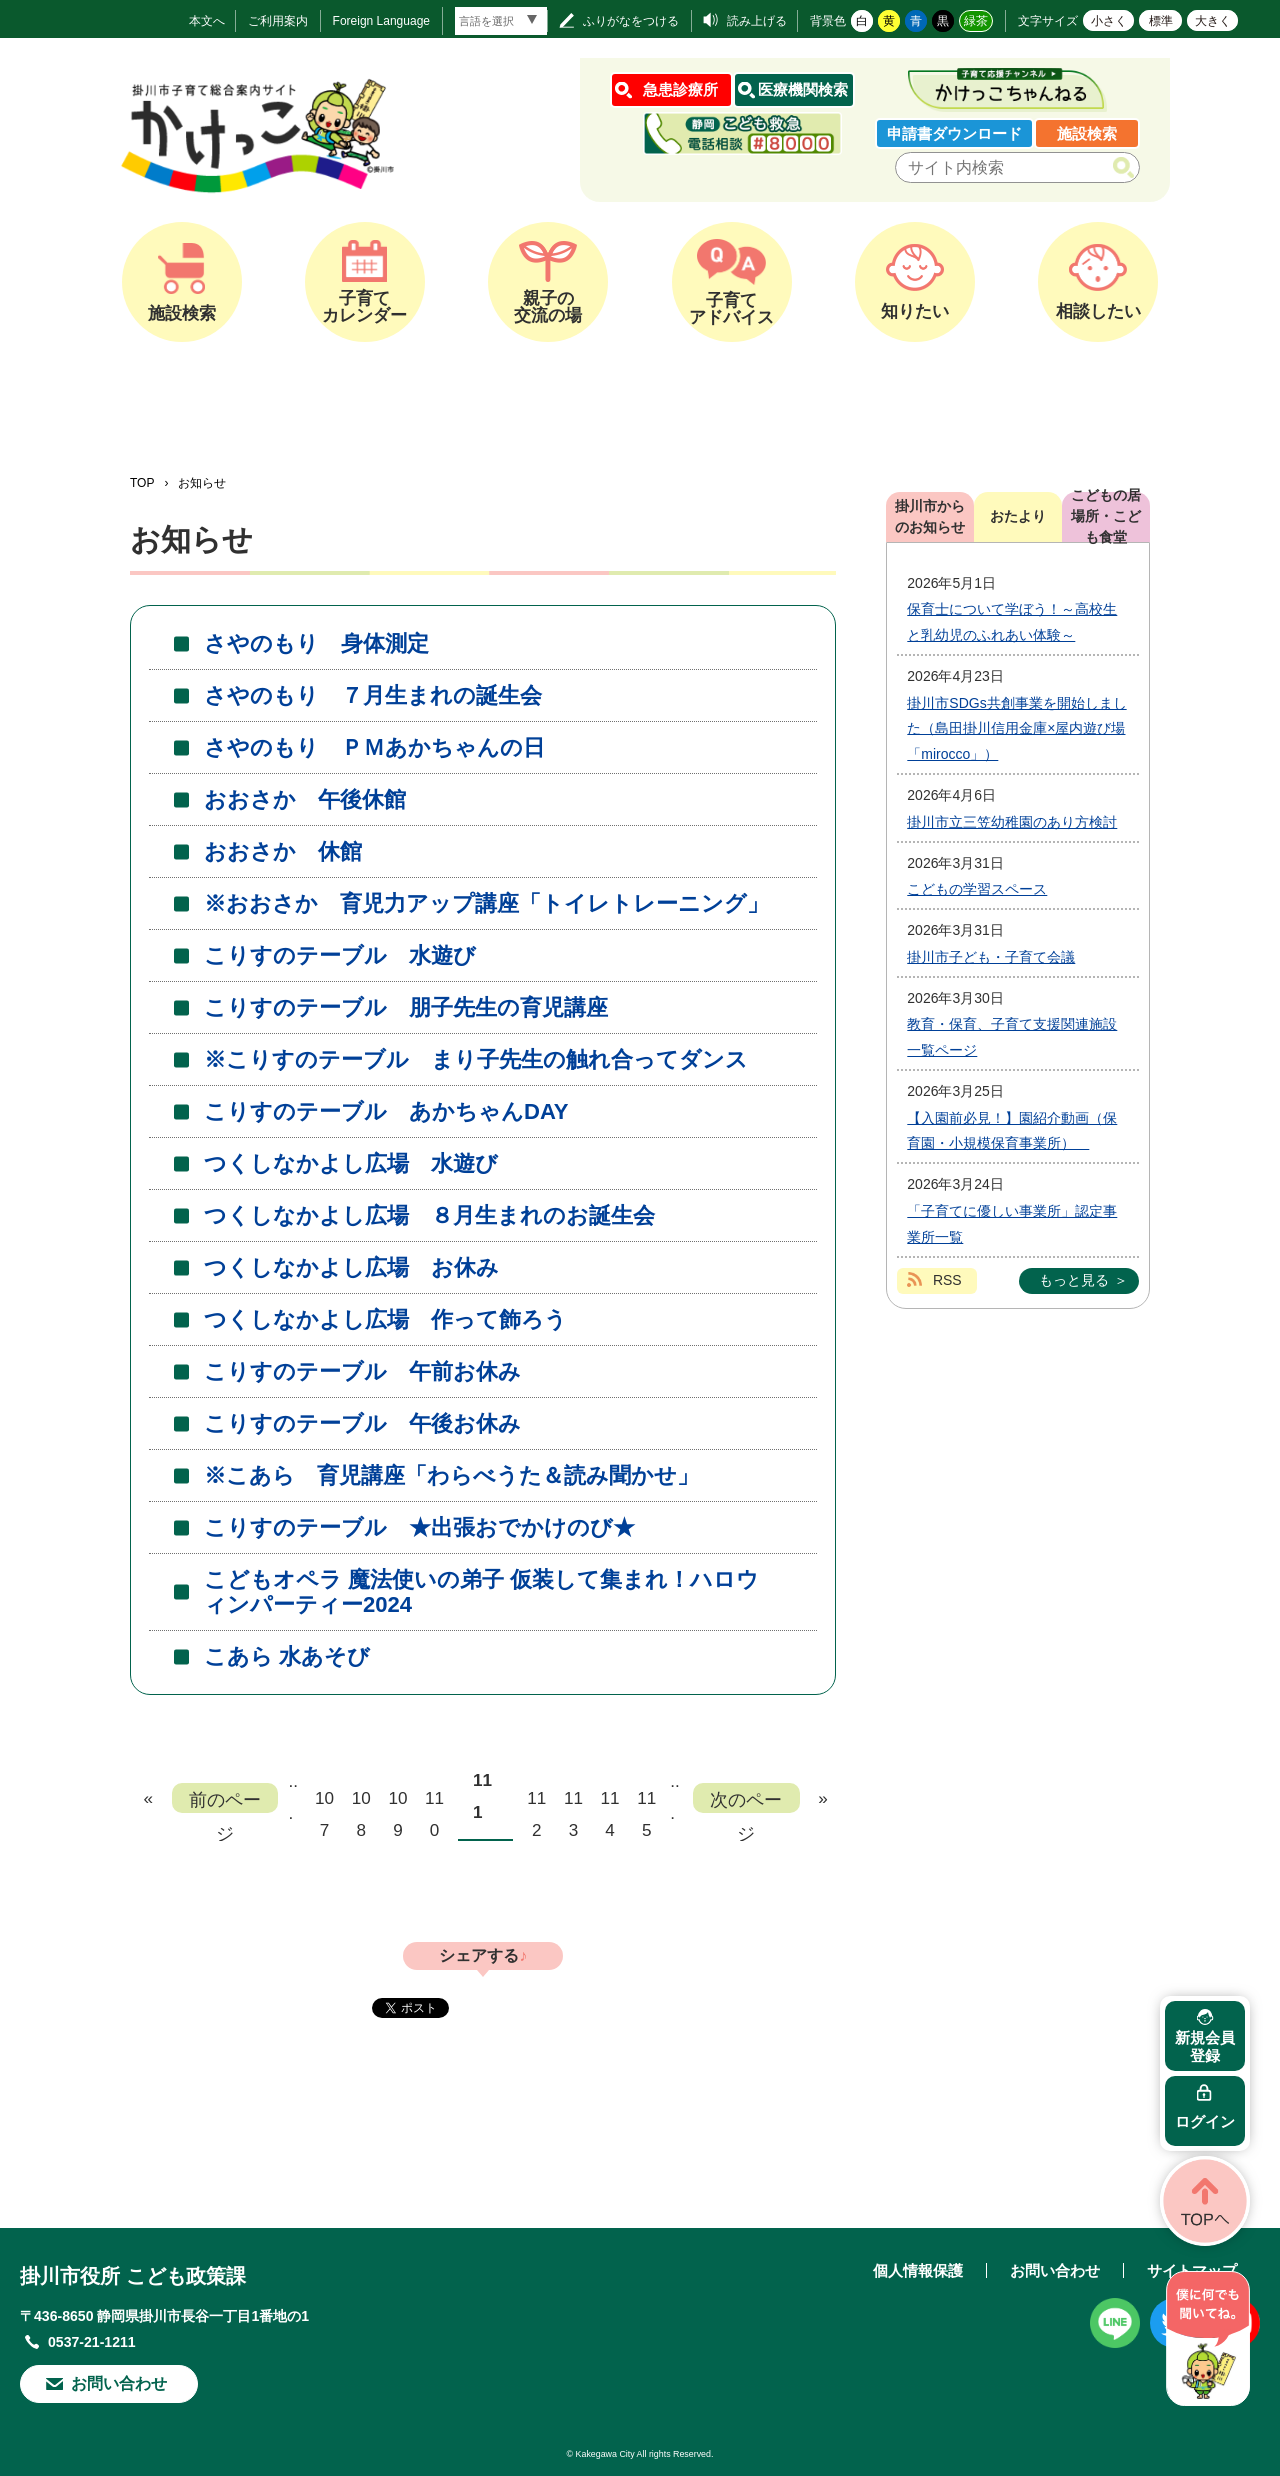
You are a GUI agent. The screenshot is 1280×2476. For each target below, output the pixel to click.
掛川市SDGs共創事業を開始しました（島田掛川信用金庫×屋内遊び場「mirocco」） (1016, 729)
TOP (142, 483)
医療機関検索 (803, 89)
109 (397, 1801)
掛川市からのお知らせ (930, 516)
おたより (1018, 516)
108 (361, 1801)
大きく (1213, 21)
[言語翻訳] (501, 21)
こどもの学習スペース (977, 889)
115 (646, 1801)
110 (434, 1801)
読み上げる (757, 21)
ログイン (1205, 2121)
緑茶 (976, 21)
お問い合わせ (119, 2383)
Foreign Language (381, 21)
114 (610, 1801)
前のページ (225, 1801)
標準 (1161, 21)
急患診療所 (680, 89)
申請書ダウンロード (954, 133)
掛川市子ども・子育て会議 (991, 957)
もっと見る (1074, 1280)
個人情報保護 (918, 2270)
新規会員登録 (1205, 2046)
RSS (947, 1280)
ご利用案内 (278, 21)
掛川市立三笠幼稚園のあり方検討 (1012, 822)
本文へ (207, 21)
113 (573, 1801)
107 (324, 1801)
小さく (1109, 21)
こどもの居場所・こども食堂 (1106, 517)
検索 (1127, 168)
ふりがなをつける (631, 21)
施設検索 (1087, 133)
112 (536, 1801)
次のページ (746, 1801)
